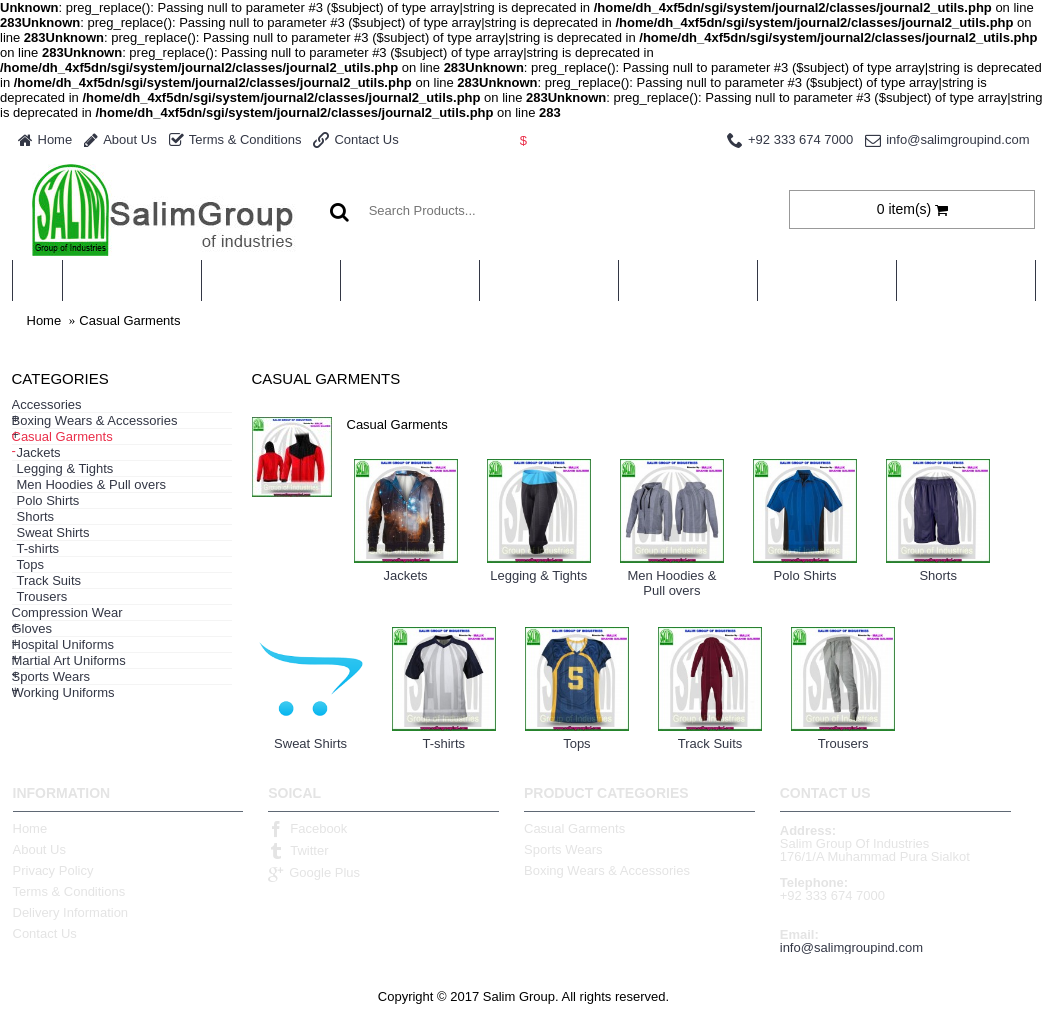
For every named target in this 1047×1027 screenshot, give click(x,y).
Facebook (307, 829)
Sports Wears (563, 849)
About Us (39, 849)
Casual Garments (129, 320)
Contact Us (45, 933)
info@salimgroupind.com (851, 947)
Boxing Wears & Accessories (607, 870)
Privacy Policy (53, 870)
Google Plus (314, 873)
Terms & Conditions (69, 891)
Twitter (298, 851)
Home (44, 320)
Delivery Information (71, 912)
